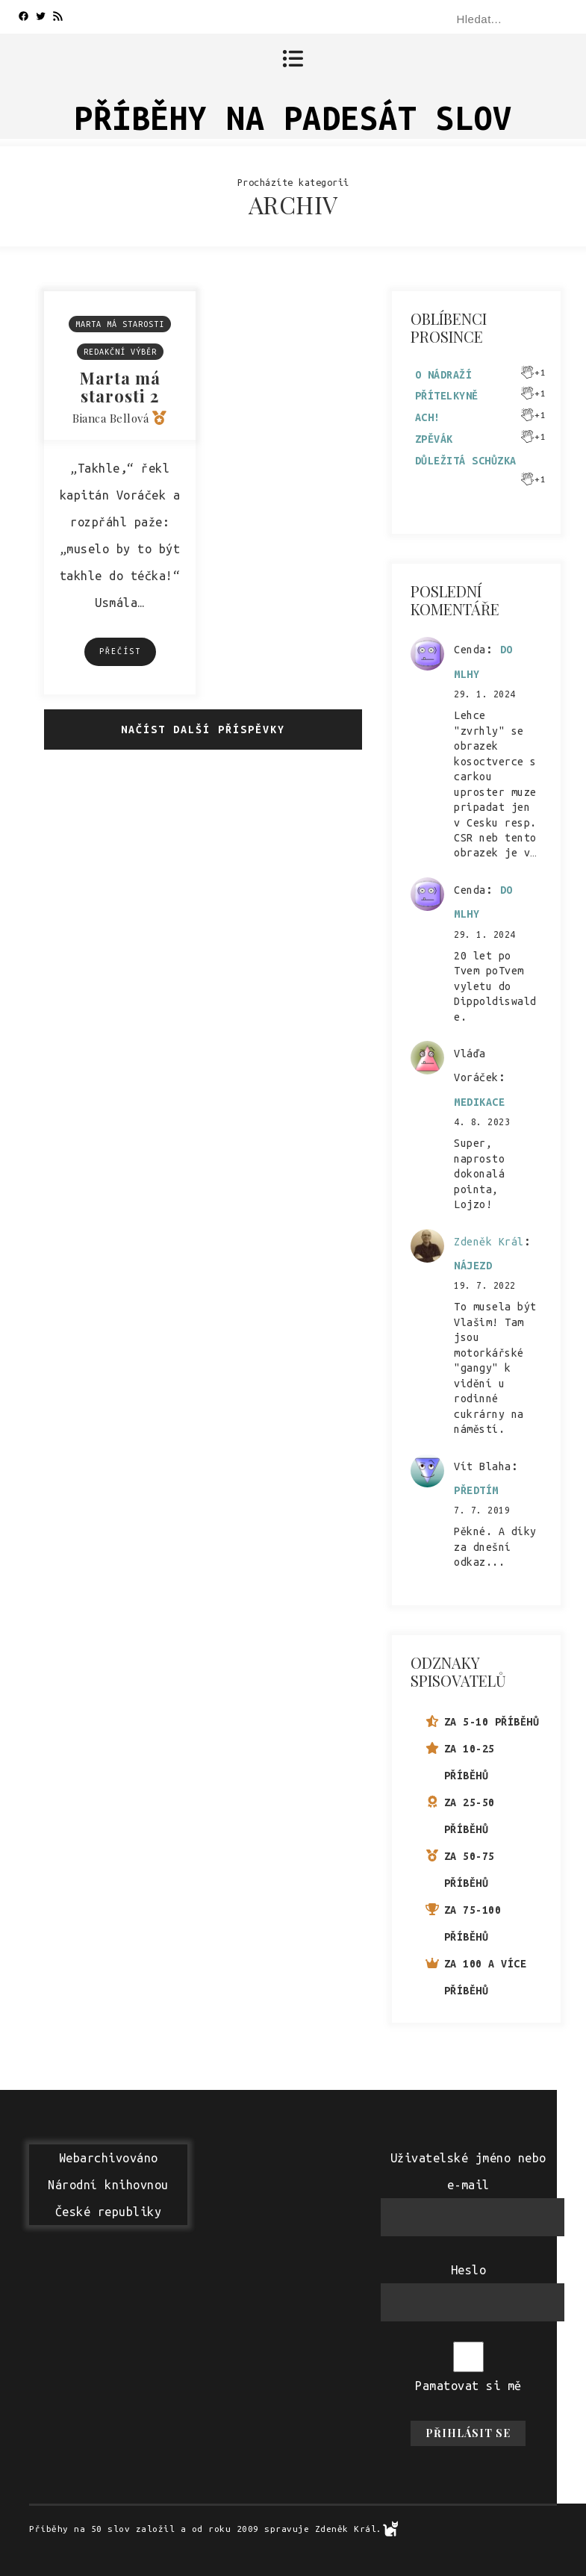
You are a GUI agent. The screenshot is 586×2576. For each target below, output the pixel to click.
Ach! (427, 417)
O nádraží (444, 375)
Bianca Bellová (110, 418)
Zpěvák (434, 439)
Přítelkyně (447, 396)
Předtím (476, 1490)
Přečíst (120, 651)
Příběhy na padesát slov (293, 118)
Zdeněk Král (489, 1242)
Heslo (469, 2270)
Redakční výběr (120, 351)
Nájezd (473, 1266)
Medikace (479, 1102)
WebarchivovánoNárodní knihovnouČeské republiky (108, 2184)
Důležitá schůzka (466, 461)
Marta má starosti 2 (120, 387)
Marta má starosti (119, 324)
